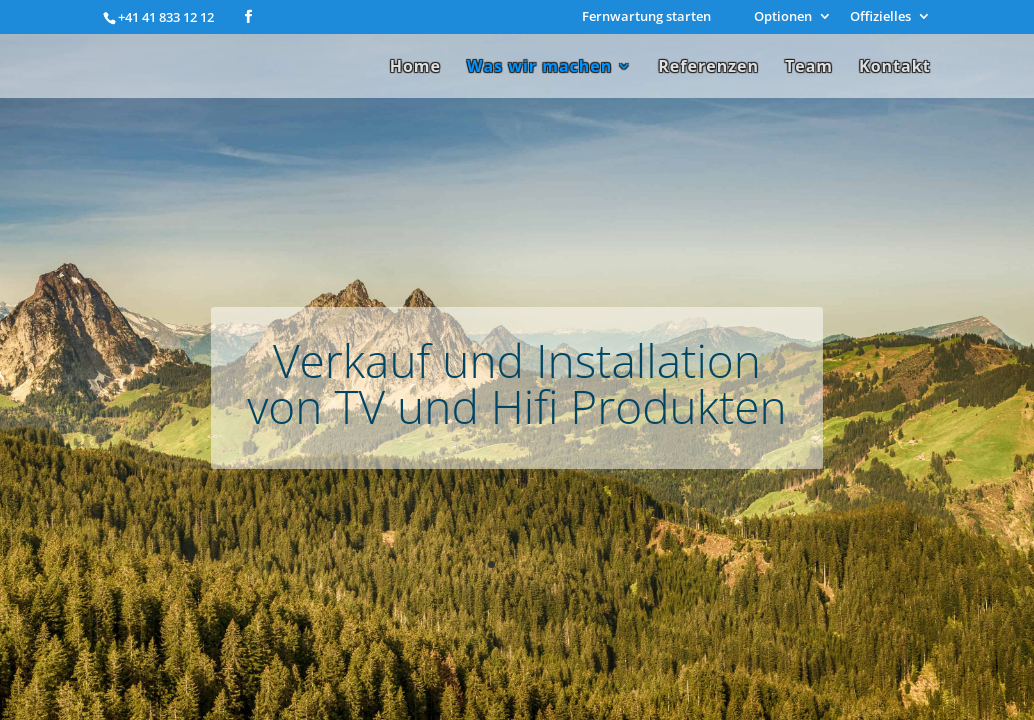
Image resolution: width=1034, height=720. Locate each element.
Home (415, 68)
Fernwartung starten (646, 17)
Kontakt (895, 68)
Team (809, 68)
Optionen (783, 17)
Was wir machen (539, 68)
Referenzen (708, 68)
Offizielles (880, 17)
